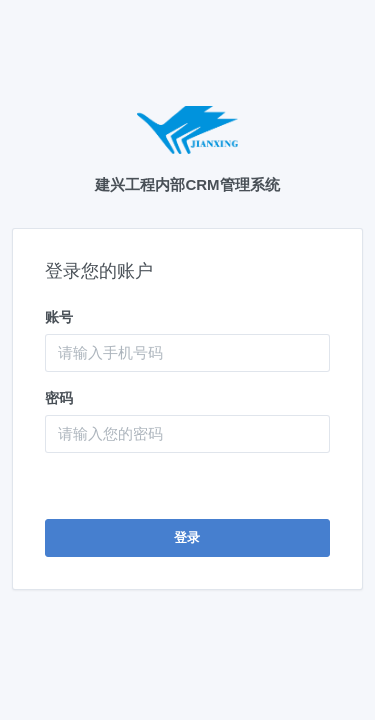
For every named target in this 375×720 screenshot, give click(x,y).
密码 (59, 398)
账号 (59, 317)
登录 (187, 537)
